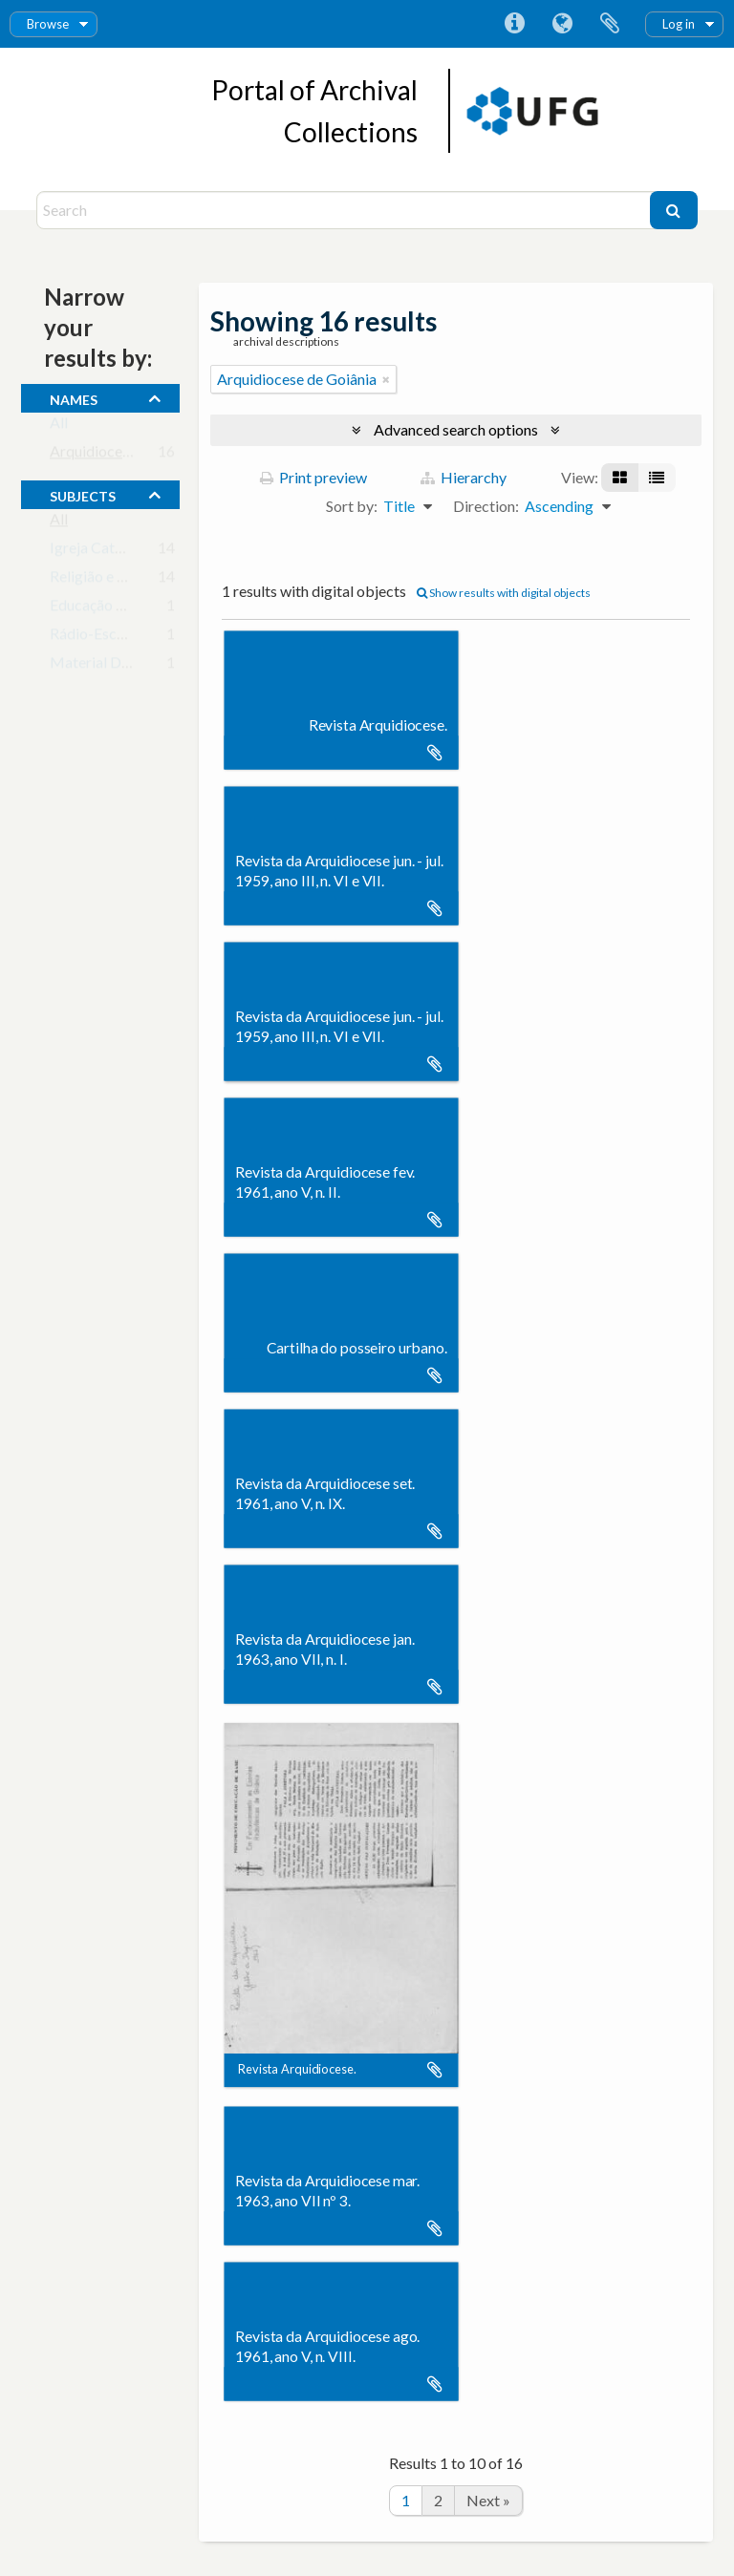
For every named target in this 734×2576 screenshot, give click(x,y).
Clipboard (610, 24)
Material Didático (108, 666)
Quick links (514, 24)
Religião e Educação (115, 580)
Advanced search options (456, 429)
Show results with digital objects (504, 592)
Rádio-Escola (93, 637)
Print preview (313, 477)
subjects (83, 493)
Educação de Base (108, 609)
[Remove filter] (386, 379)
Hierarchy (464, 477)
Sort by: (352, 506)
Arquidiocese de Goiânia (129, 455)
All (59, 426)
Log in (678, 24)
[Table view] (656, 477)
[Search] (345, 210)
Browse (48, 24)
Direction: (486, 506)
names (73, 397)
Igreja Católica (98, 552)
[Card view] (619, 477)
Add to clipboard (434, 752)
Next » (488, 2500)
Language (562, 24)
